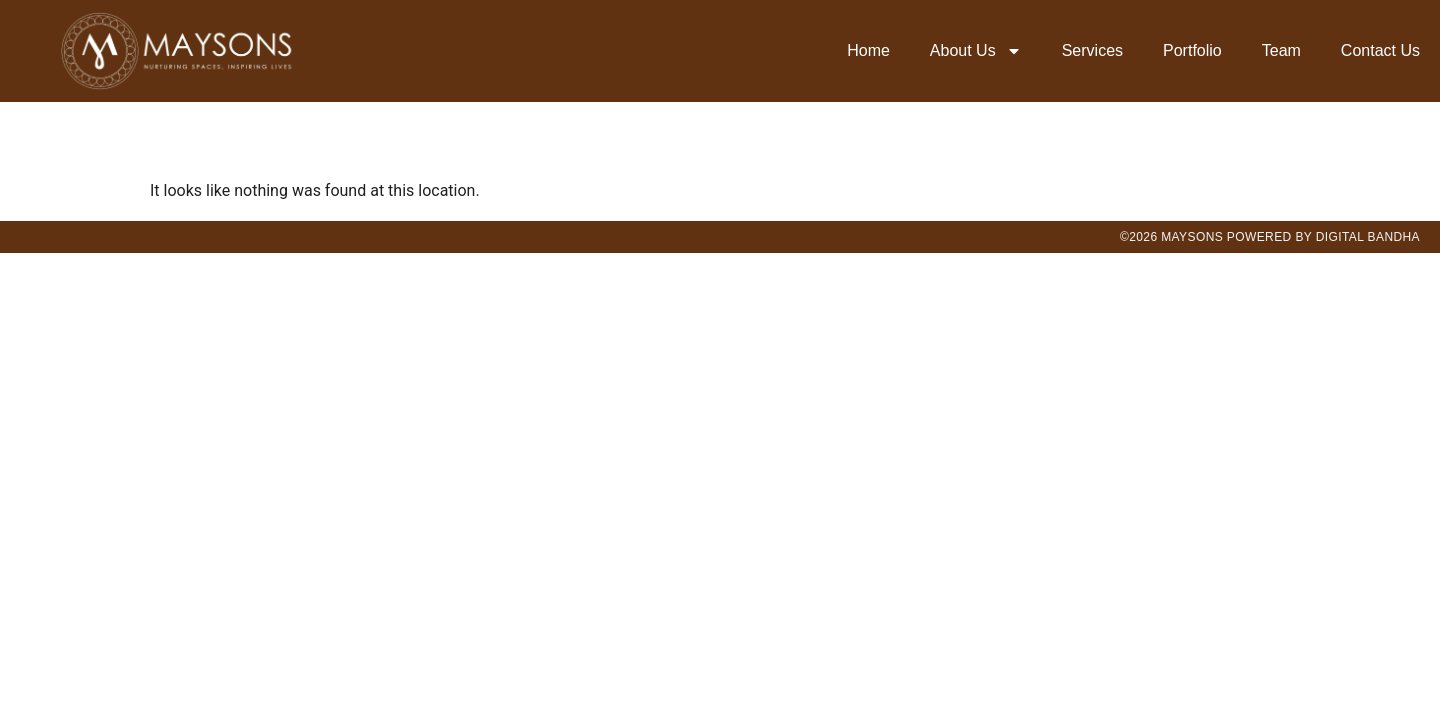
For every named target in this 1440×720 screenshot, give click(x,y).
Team (1281, 50)
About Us (976, 51)
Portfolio (1192, 50)
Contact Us (1380, 50)
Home (868, 50)
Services (1092, 50)
